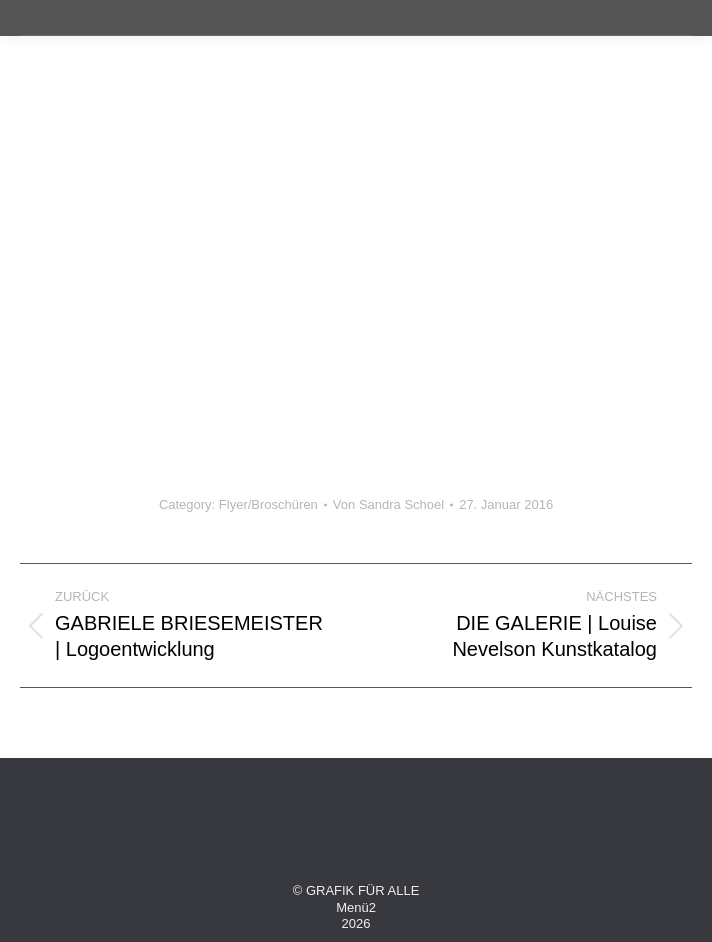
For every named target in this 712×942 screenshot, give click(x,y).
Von (388, 504)
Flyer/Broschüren (268, 504)
